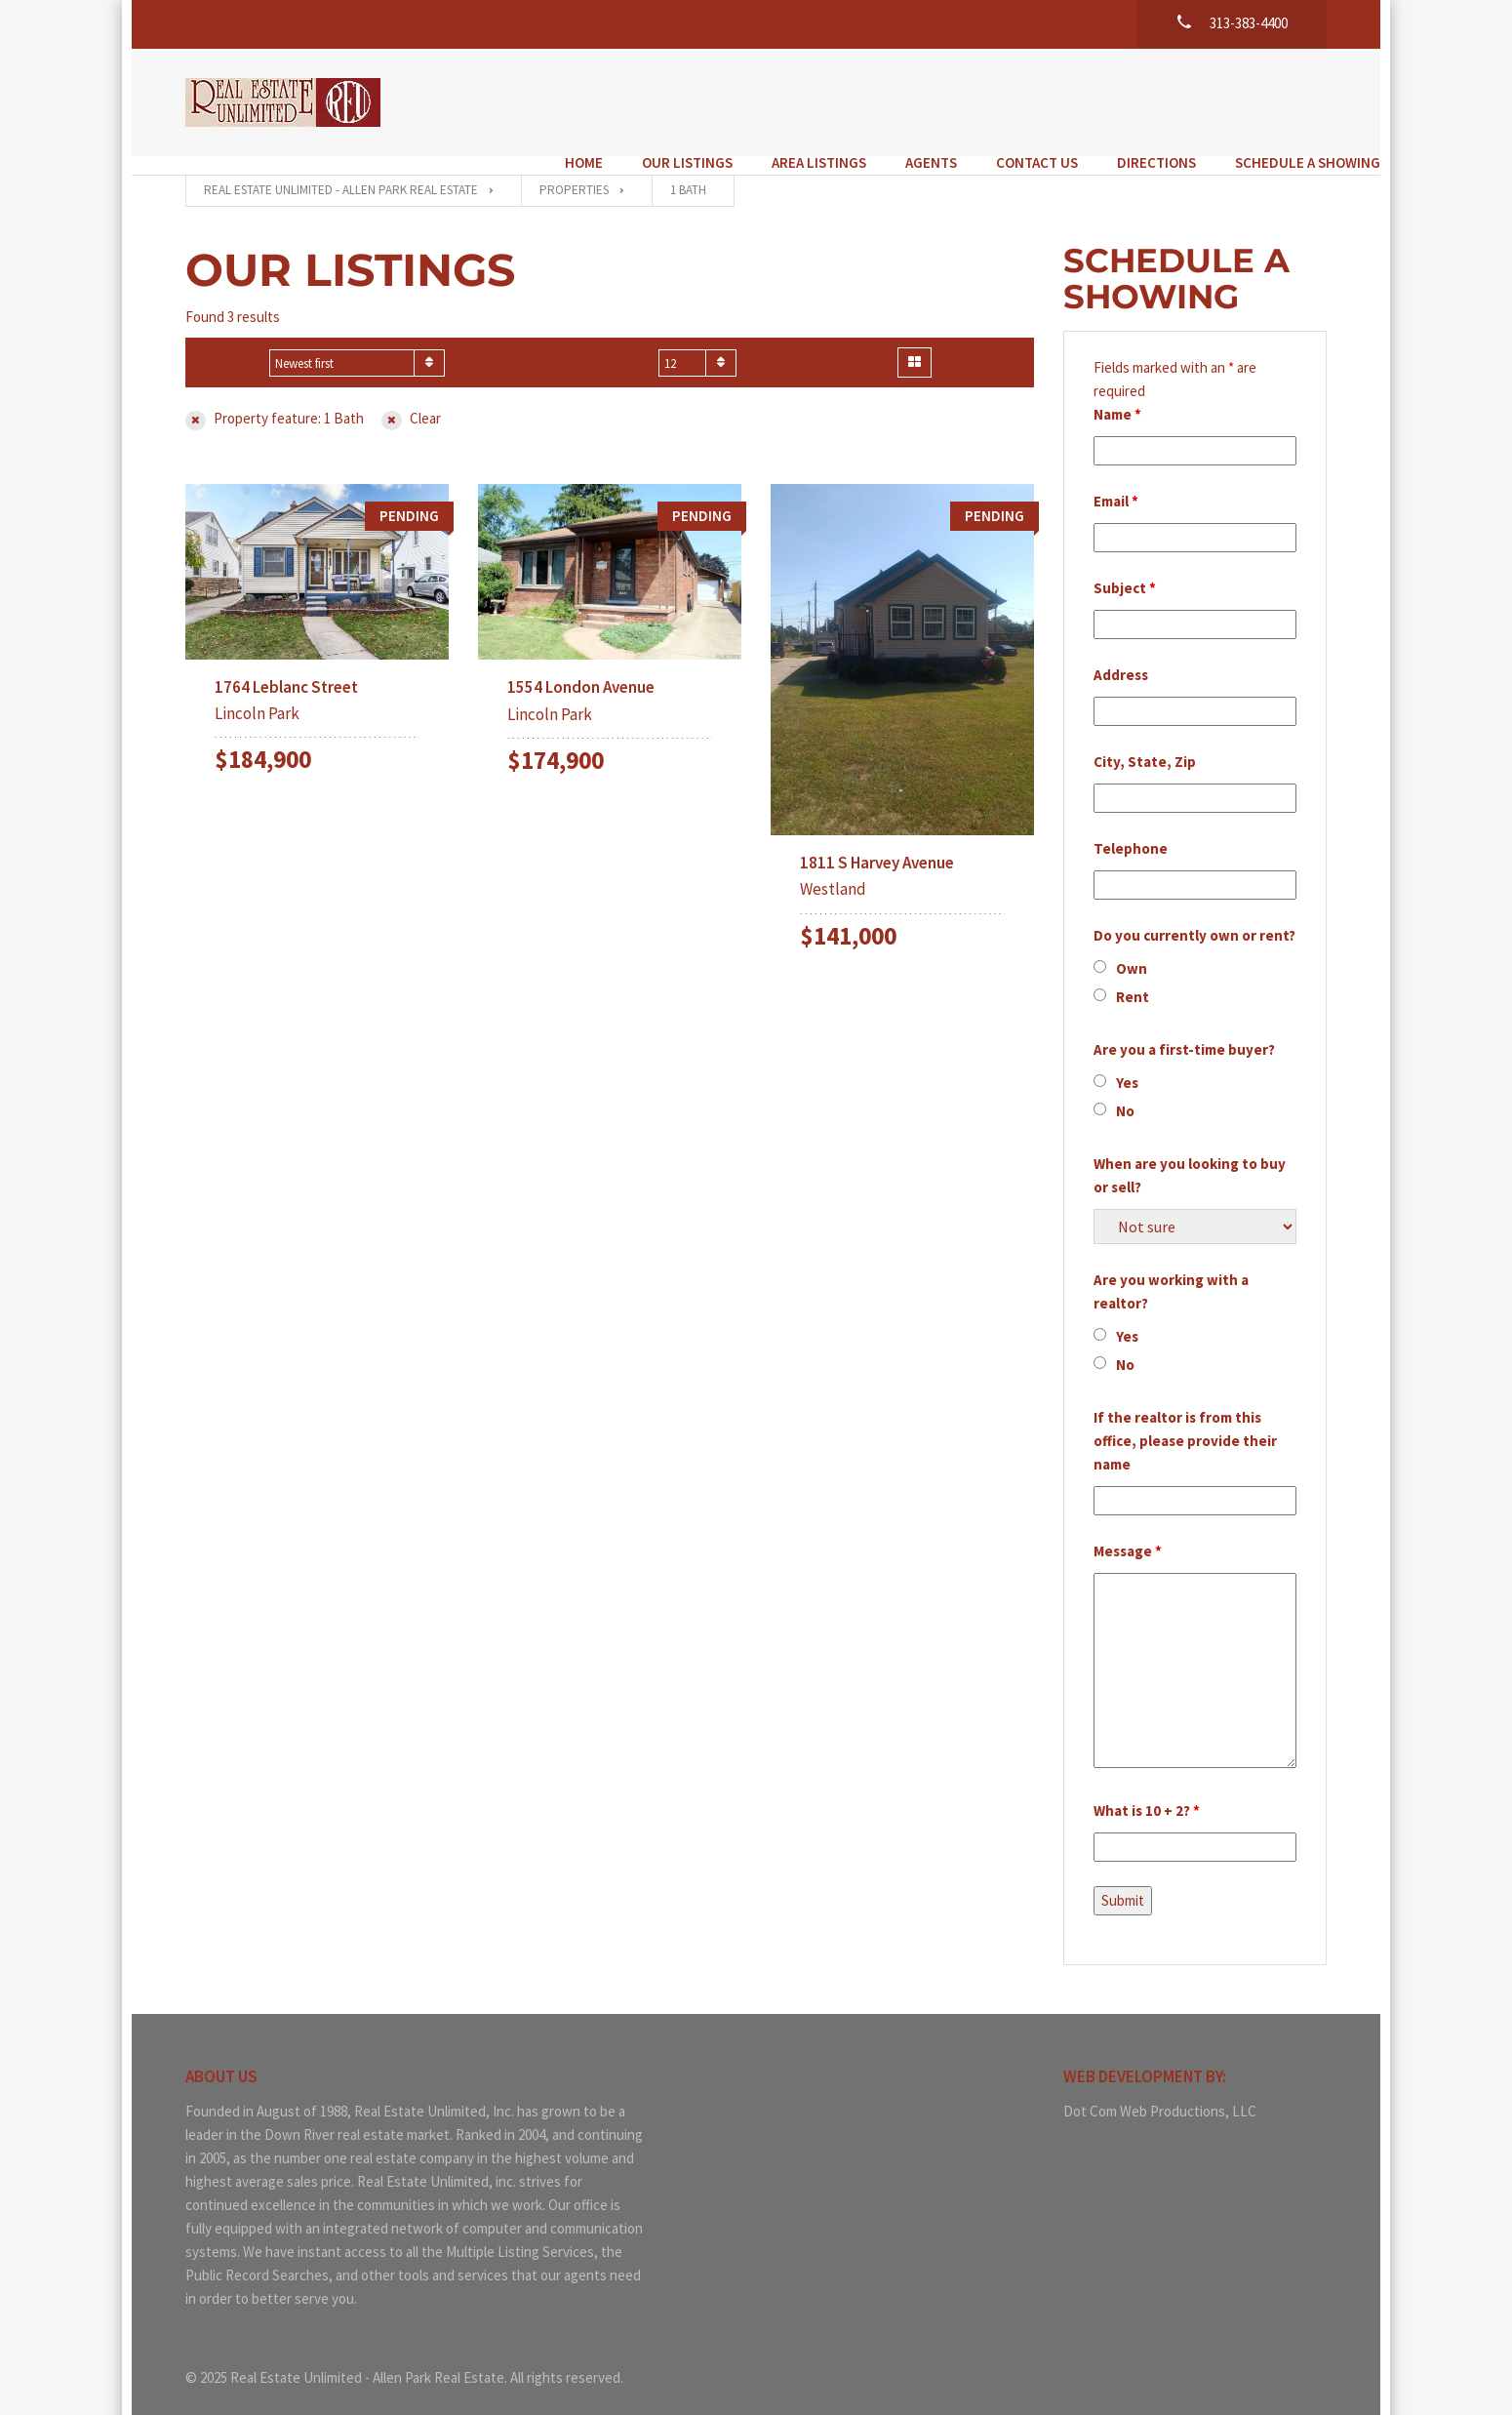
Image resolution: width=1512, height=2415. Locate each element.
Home (530, 100)
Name (1117, 395)
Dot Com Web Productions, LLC (1159, 2092)
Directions (1102, 100)
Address (1121, 656)
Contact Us (983, 100)
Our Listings (633, 100)
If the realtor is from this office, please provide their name (1185, 1422)
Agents (877, 100)
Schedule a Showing (1254, 100)
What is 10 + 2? (1147, 1792)
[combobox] (357, 344)
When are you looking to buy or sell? (1190, 1157)
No (1125, 1092)
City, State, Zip (1145, 743)
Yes (1127, 1064)
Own (1131, 950)
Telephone (1131, 830)
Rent (1132, 978)
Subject (1125, 569)
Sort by (232, 345)
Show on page (600, 345)
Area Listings (765, 100)
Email (1116, 482)
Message (1128, 1532)
